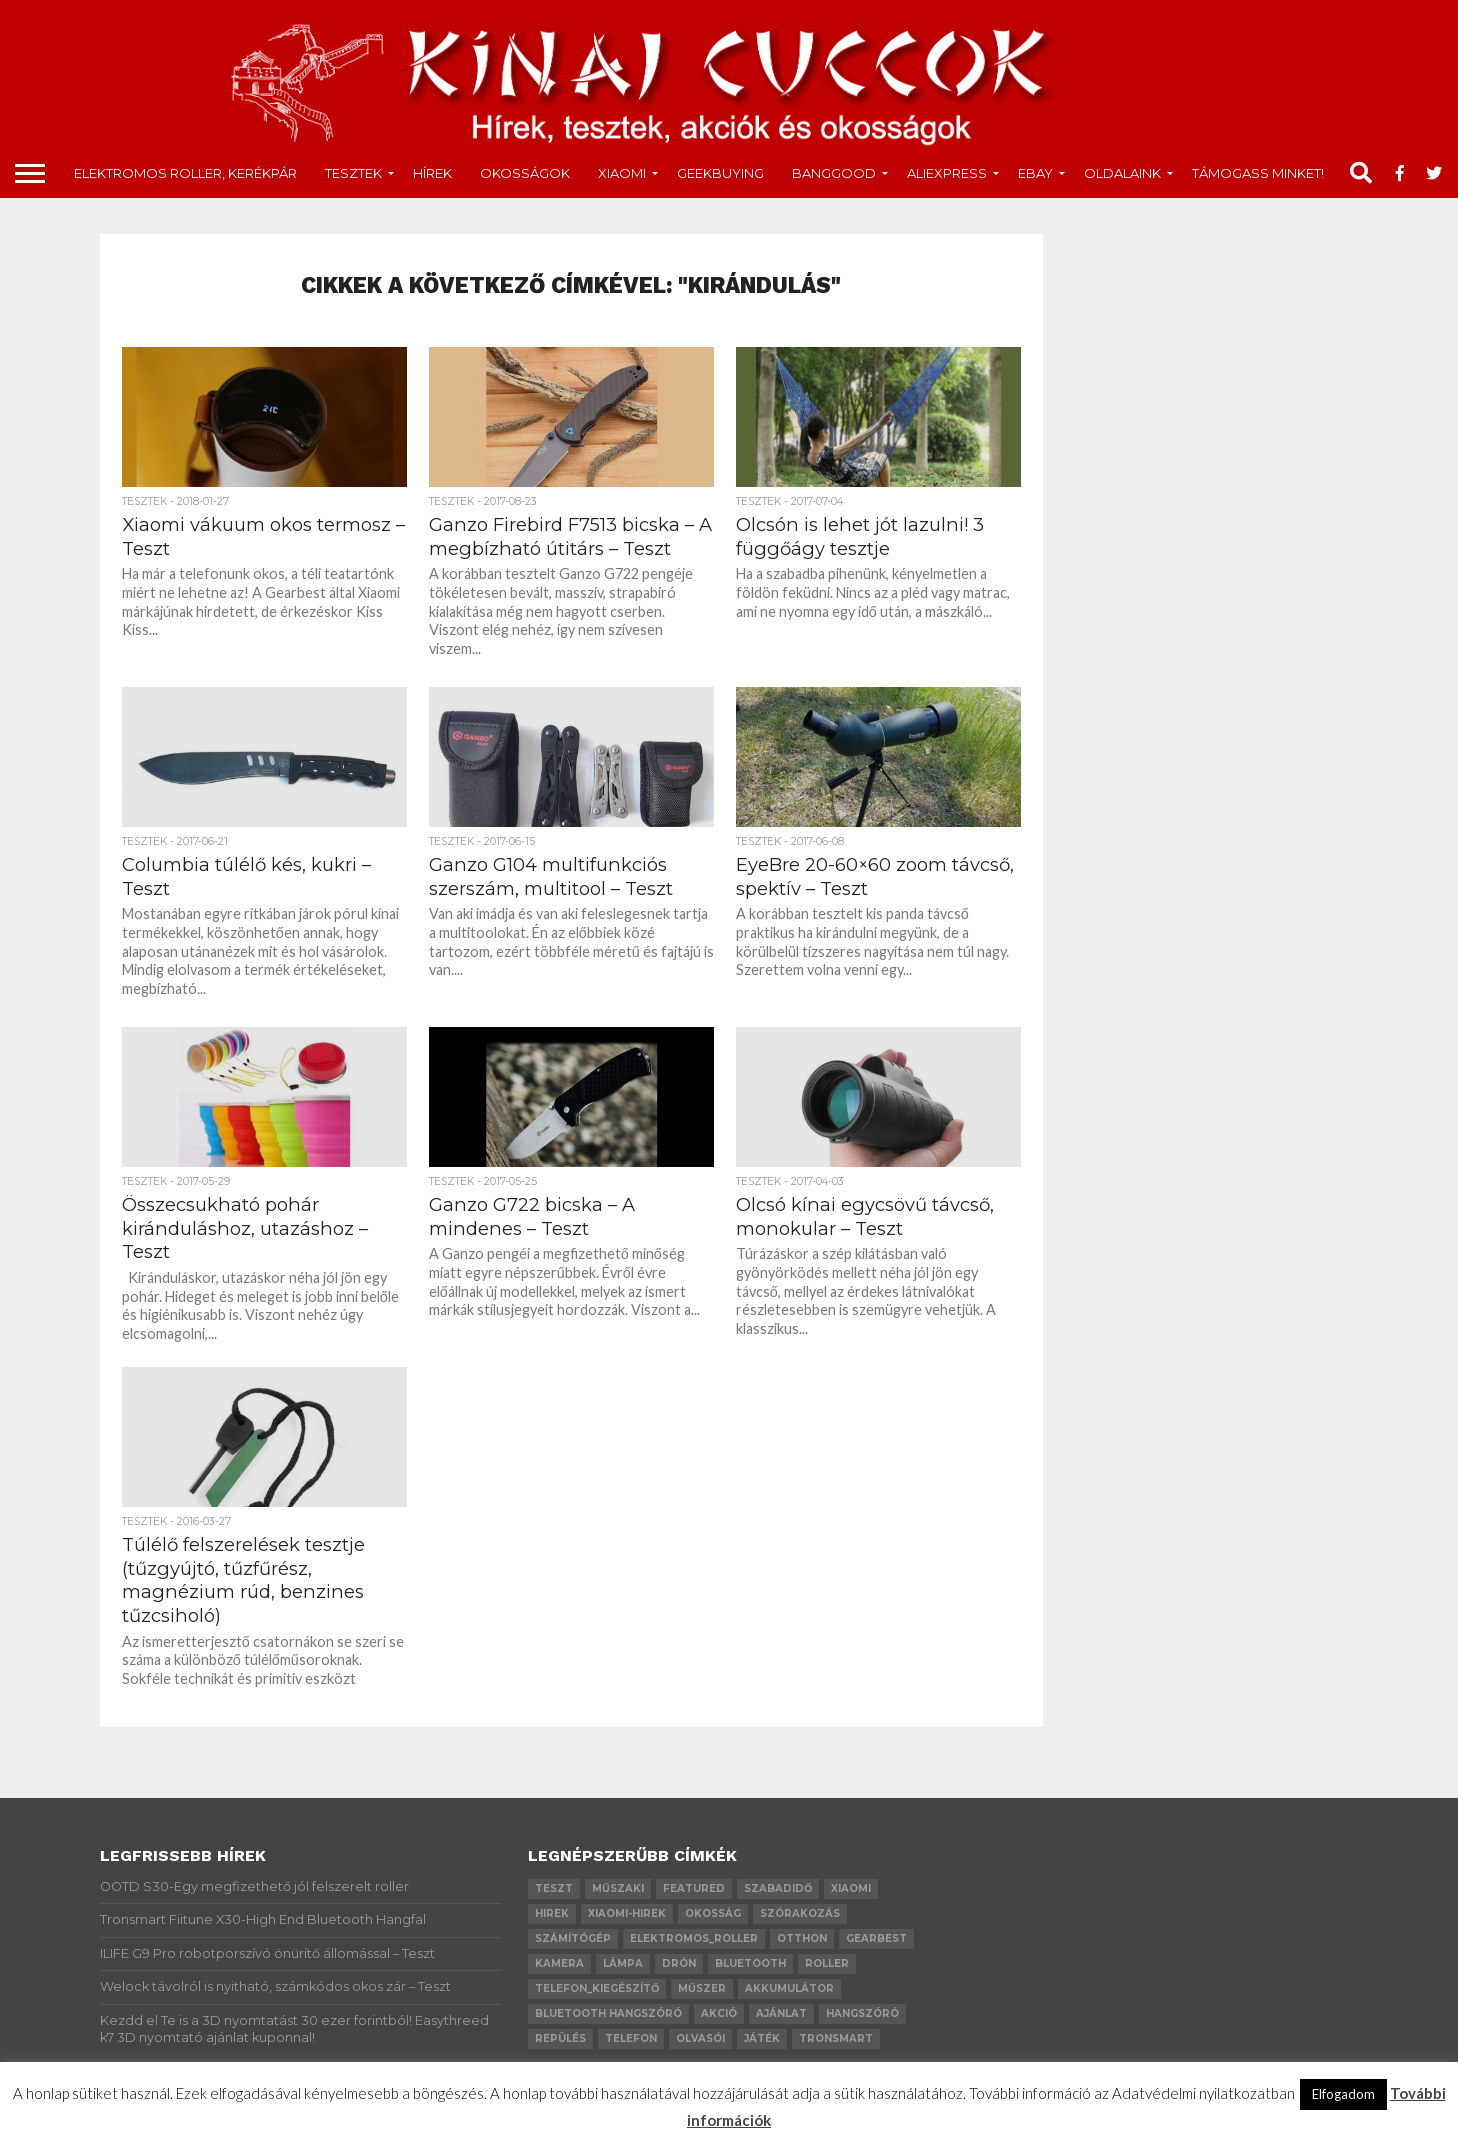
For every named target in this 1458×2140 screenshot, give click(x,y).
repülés (560, 2038)
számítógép (573, 1938)
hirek (552, 1913)
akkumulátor (789, 1988)
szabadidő (778, 1888)
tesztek (353, 173)
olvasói (700, 2038)
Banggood (834, 173)
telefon (631, 2038)
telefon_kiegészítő (597, 1988)
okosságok (525, 173)
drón (679, 1963)
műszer (702, 1988)
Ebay (1035, 173)
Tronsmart (836, 2038)
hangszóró (862, 2013)
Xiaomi (622, 173)
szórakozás (800, 1913)
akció (719, 2013)
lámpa (623, 1963)
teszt (554, 1888)
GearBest (876, 1938)
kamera (559, 1963)
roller (827, 1963)
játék (762, 2038)
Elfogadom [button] (1343, 2094)
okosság (713, 1913)
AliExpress (947, 173)
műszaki (618, 1888)
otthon (802, 1938)
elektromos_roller (694, 1938)
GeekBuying (720, 173)
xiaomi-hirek (627, 1913)
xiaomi (851, 1888)
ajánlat (781, 2013)
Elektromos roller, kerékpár (185, 173)
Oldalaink (1122, 173)
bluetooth (750, 1963)
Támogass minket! (1258, 173)
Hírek (432, 173)
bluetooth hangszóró (608, 2013)
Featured (694, 1888)
